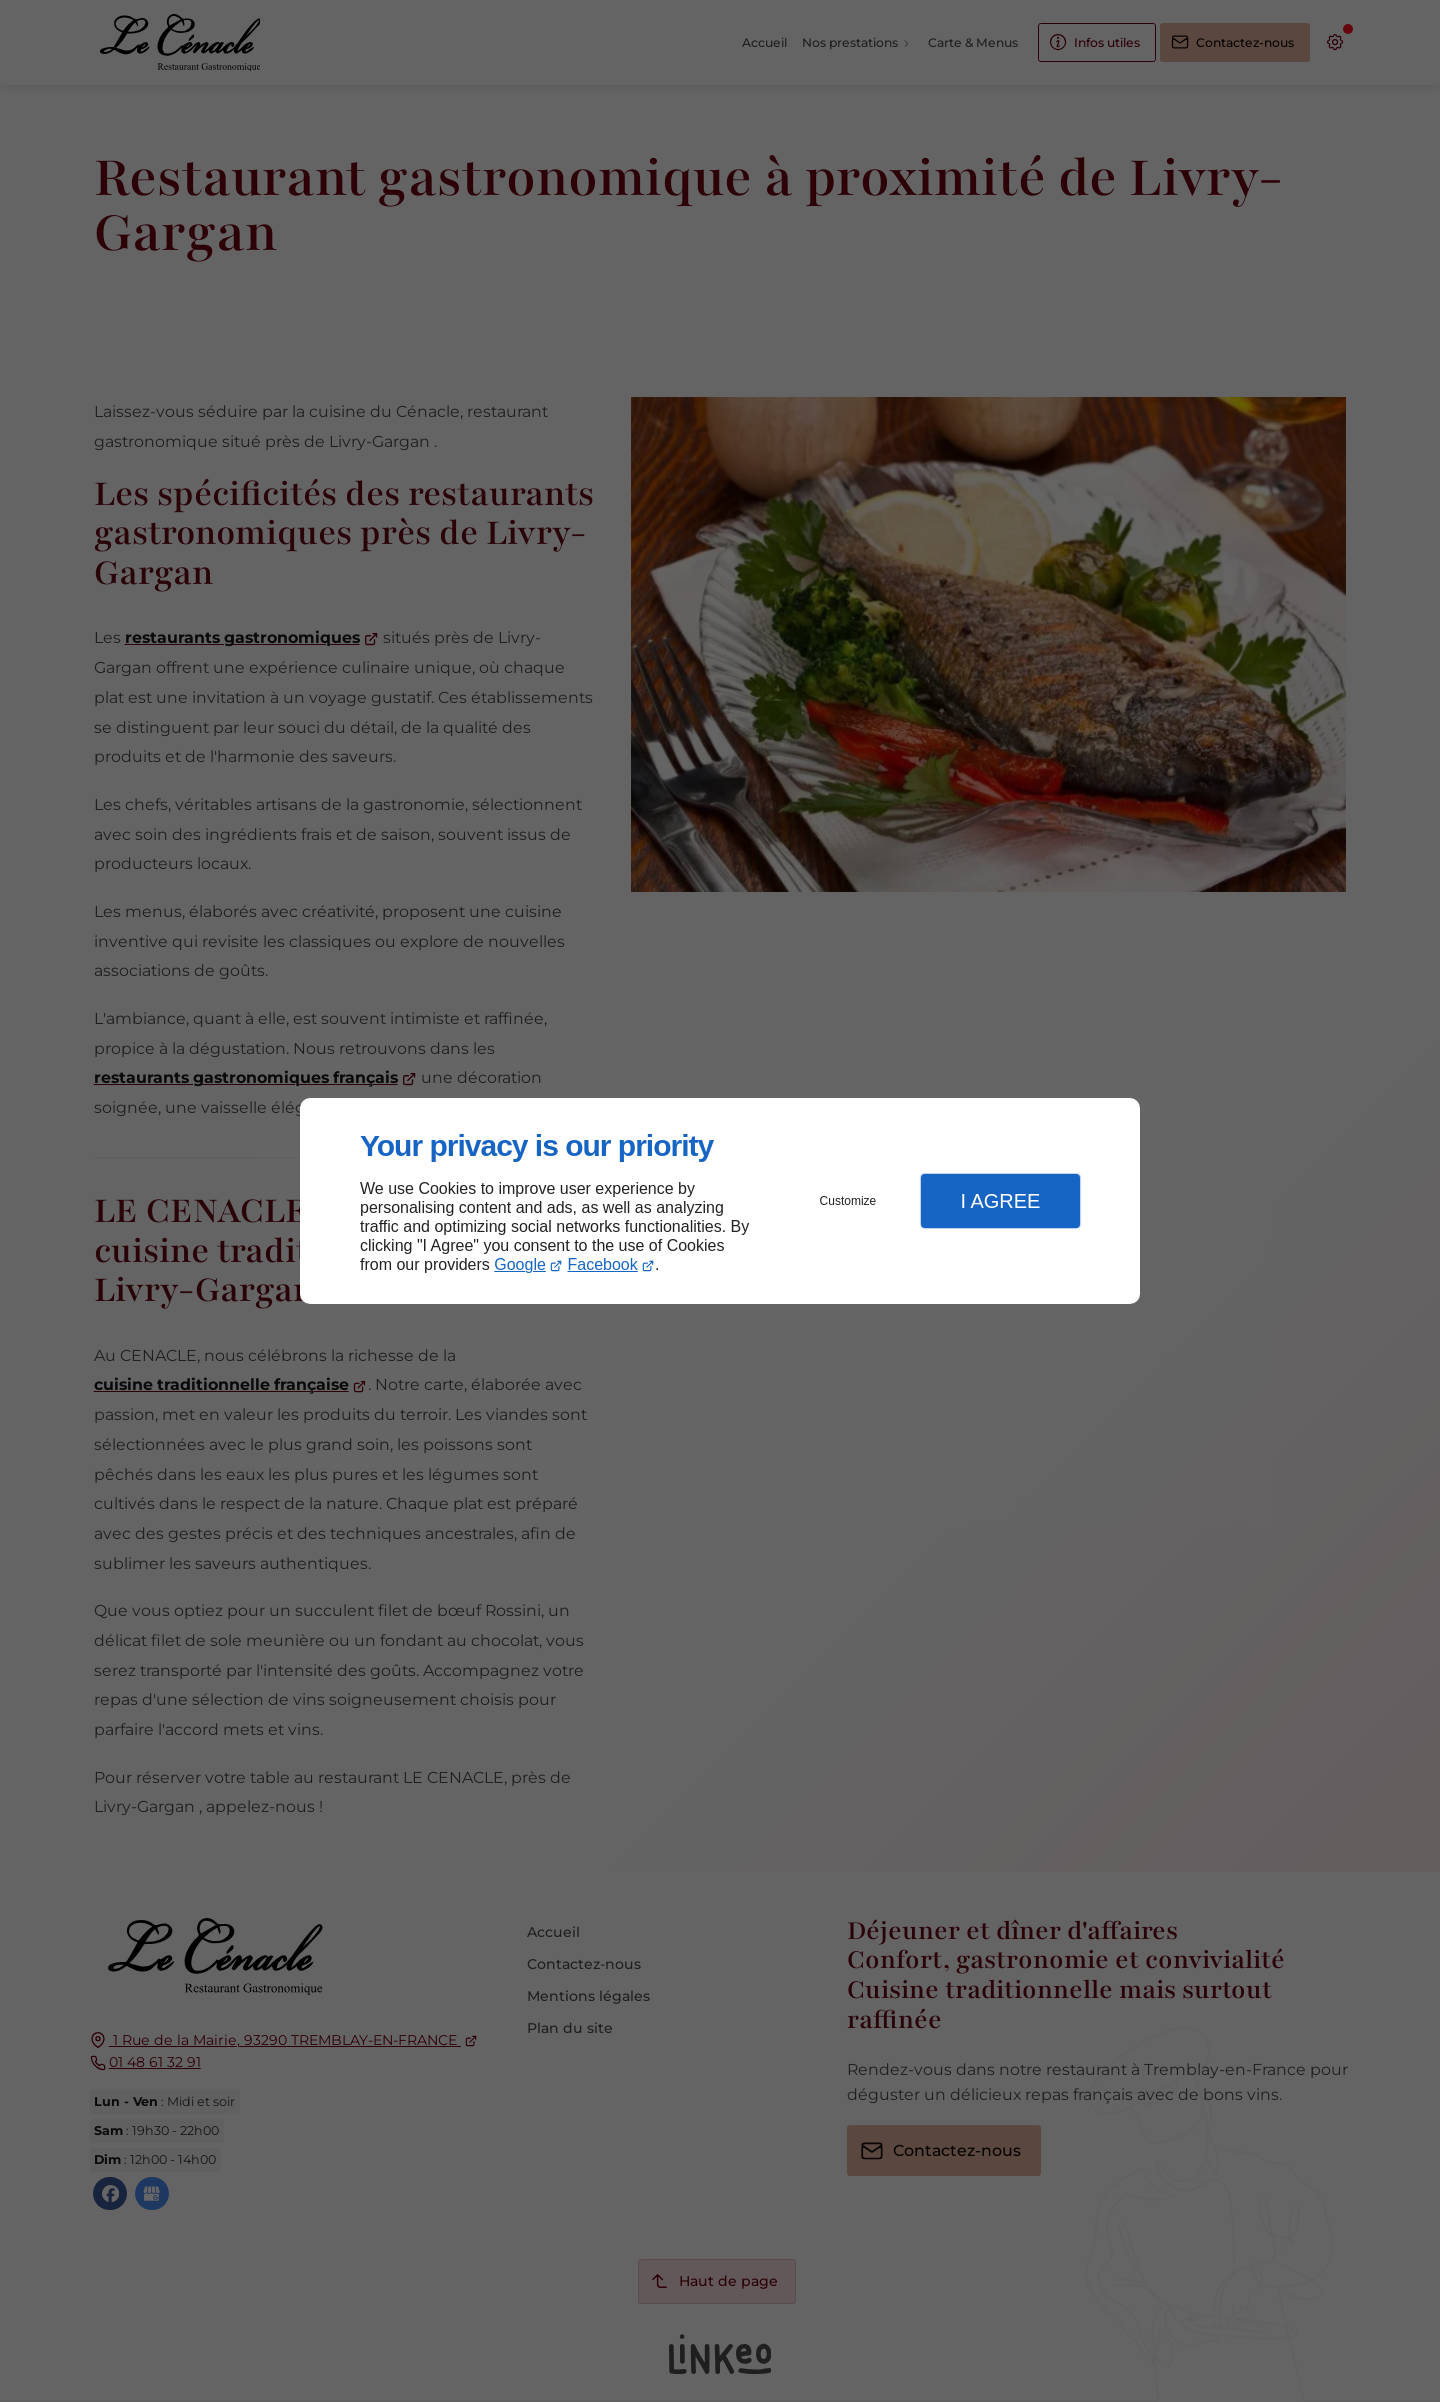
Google (520, 1264)
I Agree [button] (1000, 1201)
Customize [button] (848, 1201)
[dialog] (720, 1201)
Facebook (603, 1264)
